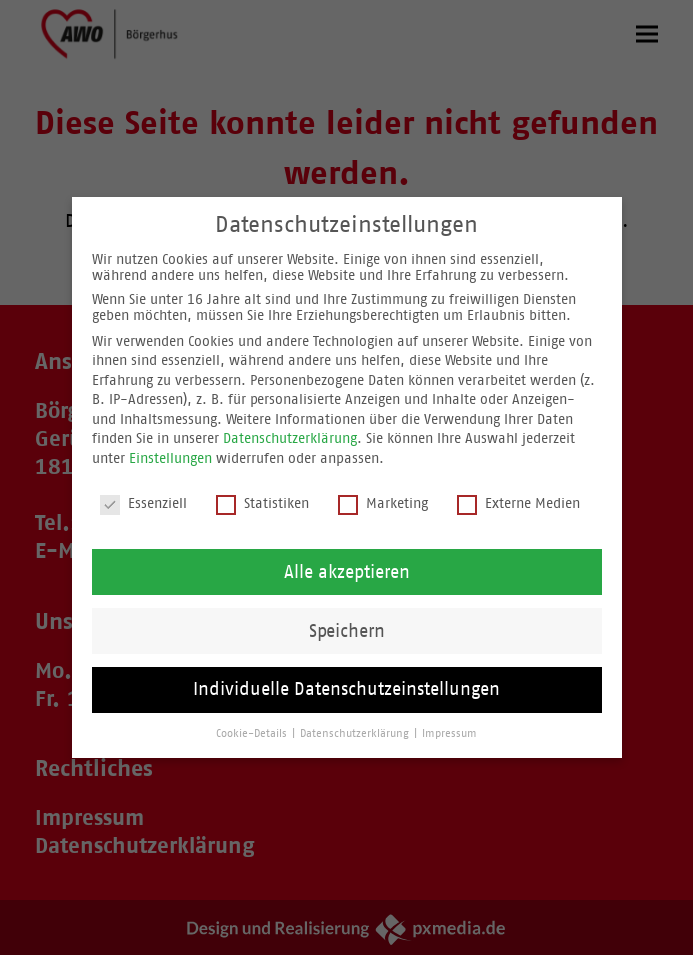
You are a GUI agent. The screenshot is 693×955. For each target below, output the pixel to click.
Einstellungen (170, 461)
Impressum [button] (449, 737)
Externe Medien (518, 506)
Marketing (383, 506)
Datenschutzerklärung (290, 442)
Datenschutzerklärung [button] (356, 737)
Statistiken (262, 506)
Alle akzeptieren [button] (347, 575)
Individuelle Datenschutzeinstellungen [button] (346, 693)
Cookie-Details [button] (253, 737)
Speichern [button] (347, 634)
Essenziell (143, 506)
